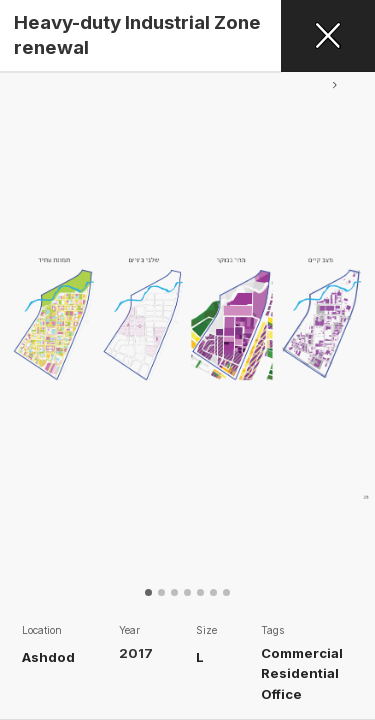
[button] (335, 342)
